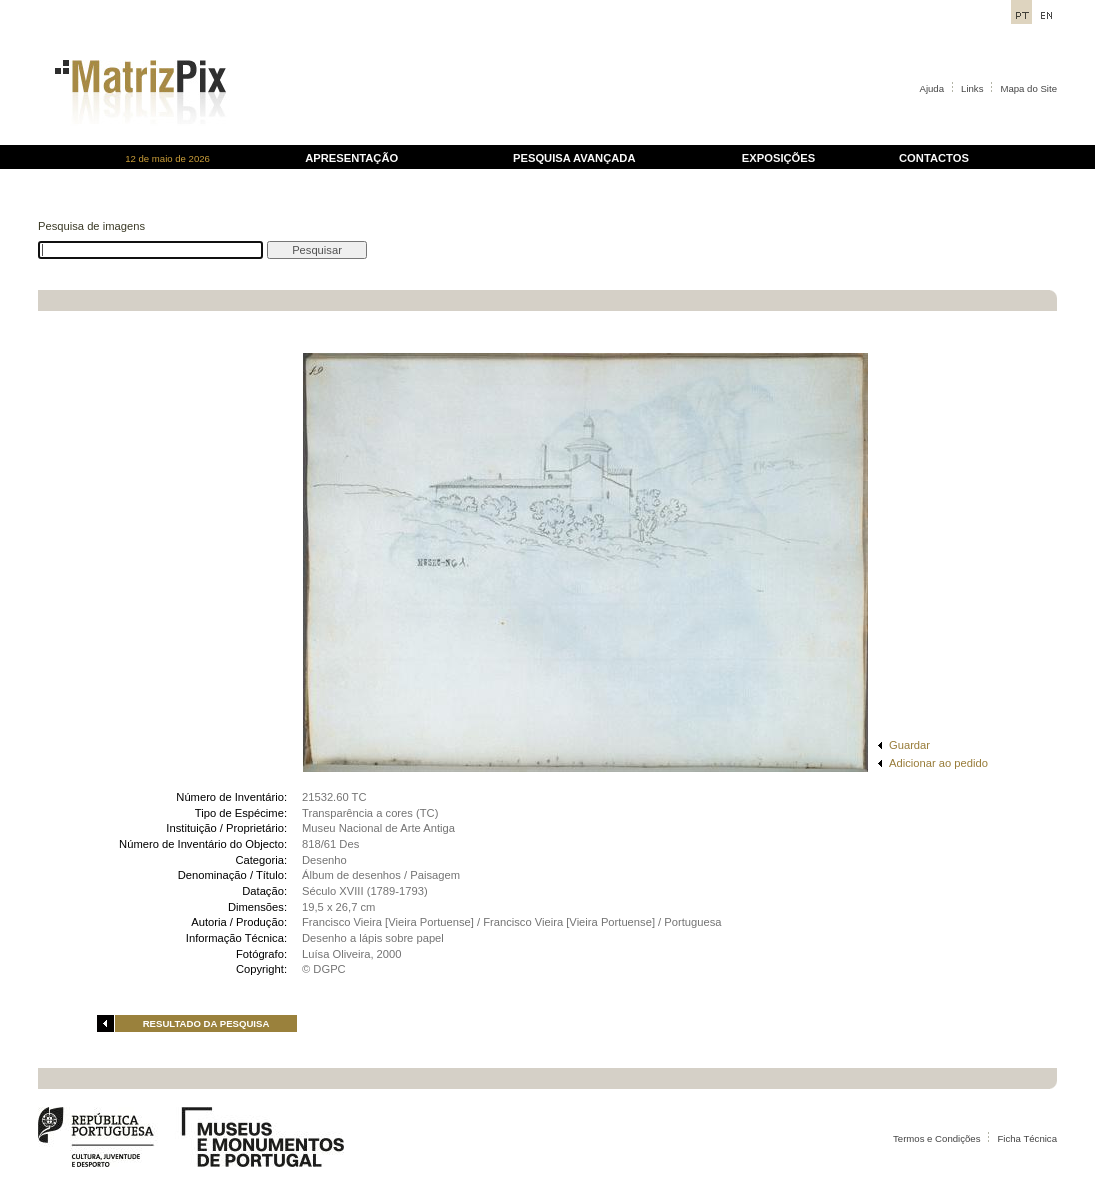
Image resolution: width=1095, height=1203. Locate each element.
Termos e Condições (936, 1138)
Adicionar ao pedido (938, 763)
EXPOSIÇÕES (778, 158)
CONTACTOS (934, 158)
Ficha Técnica (1027, 1138)
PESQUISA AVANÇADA (574, 158)
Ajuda (932, 88)
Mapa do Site (1028, 88)
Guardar (909, 745)
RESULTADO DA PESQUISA (206, 1023)
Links (972, 88)
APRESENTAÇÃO (351, 158)
